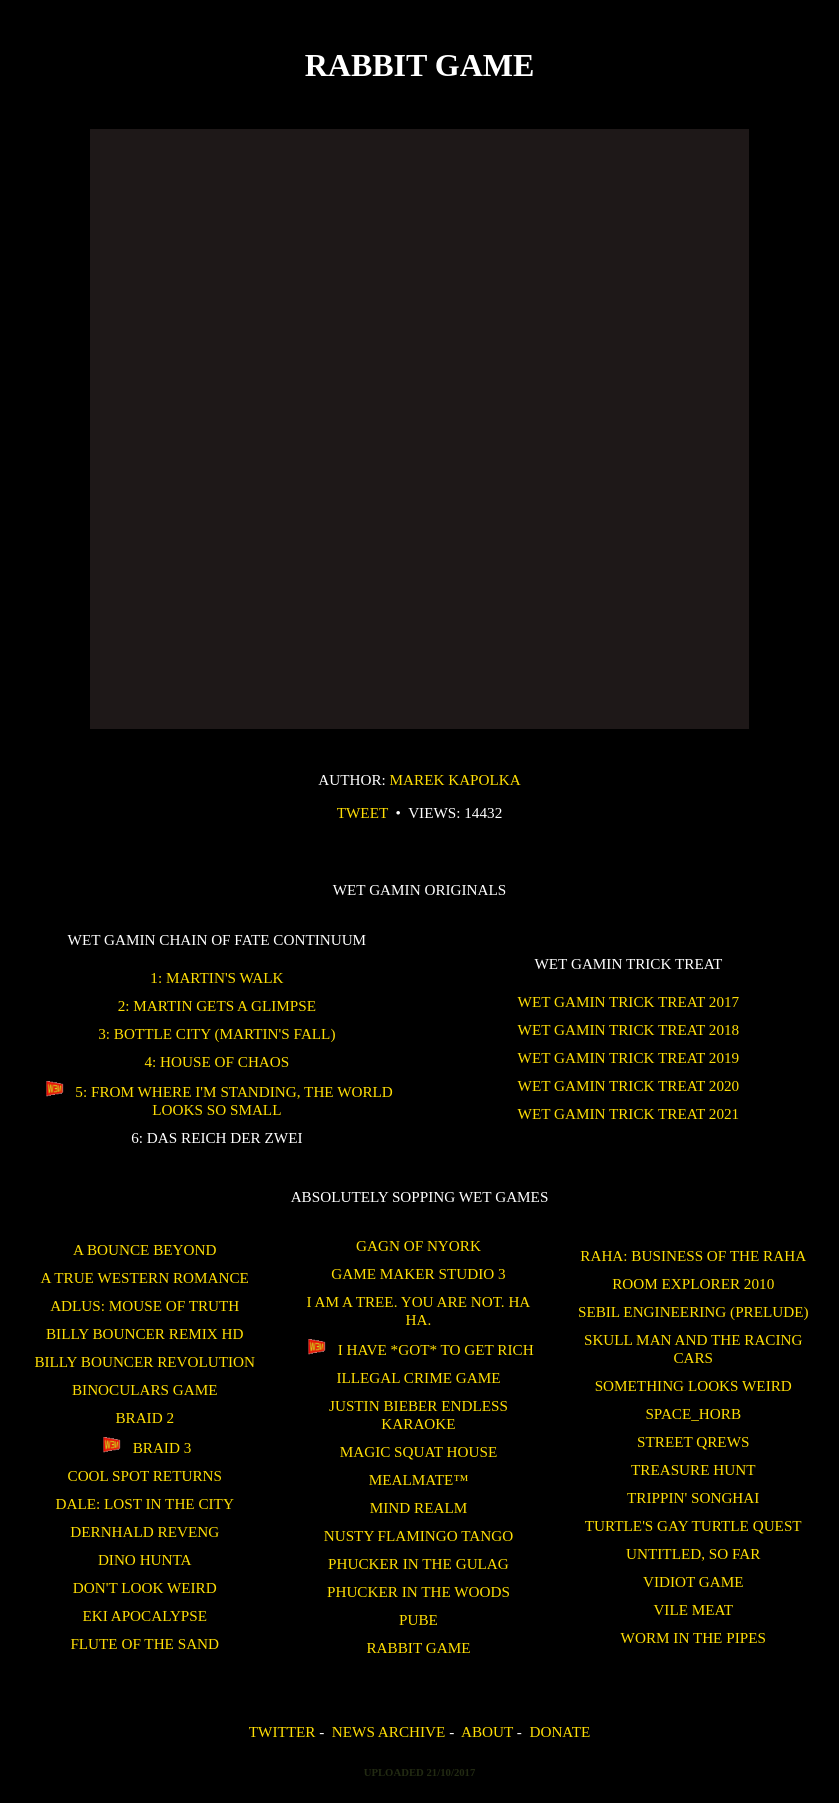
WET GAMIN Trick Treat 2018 (629, 1029)
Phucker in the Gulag (418, 1563)
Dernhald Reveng (144, 1531)
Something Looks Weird (693, 1385)
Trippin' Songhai (693, 1497)
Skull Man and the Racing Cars (693, 1348)
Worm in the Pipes (693, 1637)
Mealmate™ (418, 1479)
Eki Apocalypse (144, 1615)
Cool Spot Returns (145, 1475)
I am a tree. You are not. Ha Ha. (419, 1310)
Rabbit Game (418, 1647)
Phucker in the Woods (418, 1591)
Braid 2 (144, 1417)
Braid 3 (144, 1447)
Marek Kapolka (455, 779)
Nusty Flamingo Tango (418, 1535)
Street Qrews (693, 1441)
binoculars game (145, 1389)
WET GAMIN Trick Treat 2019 (629, 1057)
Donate (559, 1731)
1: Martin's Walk (216, 977)
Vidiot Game (693, 1581)
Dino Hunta (145, 1559)
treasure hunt (693, 1469)
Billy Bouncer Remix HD (144, 1333)
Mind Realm (418, 1507)
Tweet (362, 812)
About (487, 1731)
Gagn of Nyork (418, 1245)
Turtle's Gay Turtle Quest (693, 1525)
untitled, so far (693, 1553)
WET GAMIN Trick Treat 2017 (629, 1001)
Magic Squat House (419, 1451)
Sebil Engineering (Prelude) (693, 1311)
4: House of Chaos (217, 1061)
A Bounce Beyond (144, 1249)
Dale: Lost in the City (145, 1503)
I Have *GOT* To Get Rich (418, 1349)
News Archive (388, 1731)
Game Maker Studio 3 (418, 1273)
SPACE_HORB (693, 1413)
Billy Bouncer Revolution (144, 1361)
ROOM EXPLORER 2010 (693, 1283)
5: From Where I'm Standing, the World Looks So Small (217, 1100)
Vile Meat (693, 1609)
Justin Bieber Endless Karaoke (418, 1414)
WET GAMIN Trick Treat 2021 (629, 1113)
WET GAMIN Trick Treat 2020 (629, 1085)
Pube (418, 1619)
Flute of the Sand (144, 1643)
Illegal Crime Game (418, 1377)
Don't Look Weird (145, 1587)
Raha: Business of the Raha (693, 1255)
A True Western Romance (145, 1277)
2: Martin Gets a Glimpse (217, 1005)
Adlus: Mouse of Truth (144, 1305)
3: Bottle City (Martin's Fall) (216, 1033)
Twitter (282, 1731)
